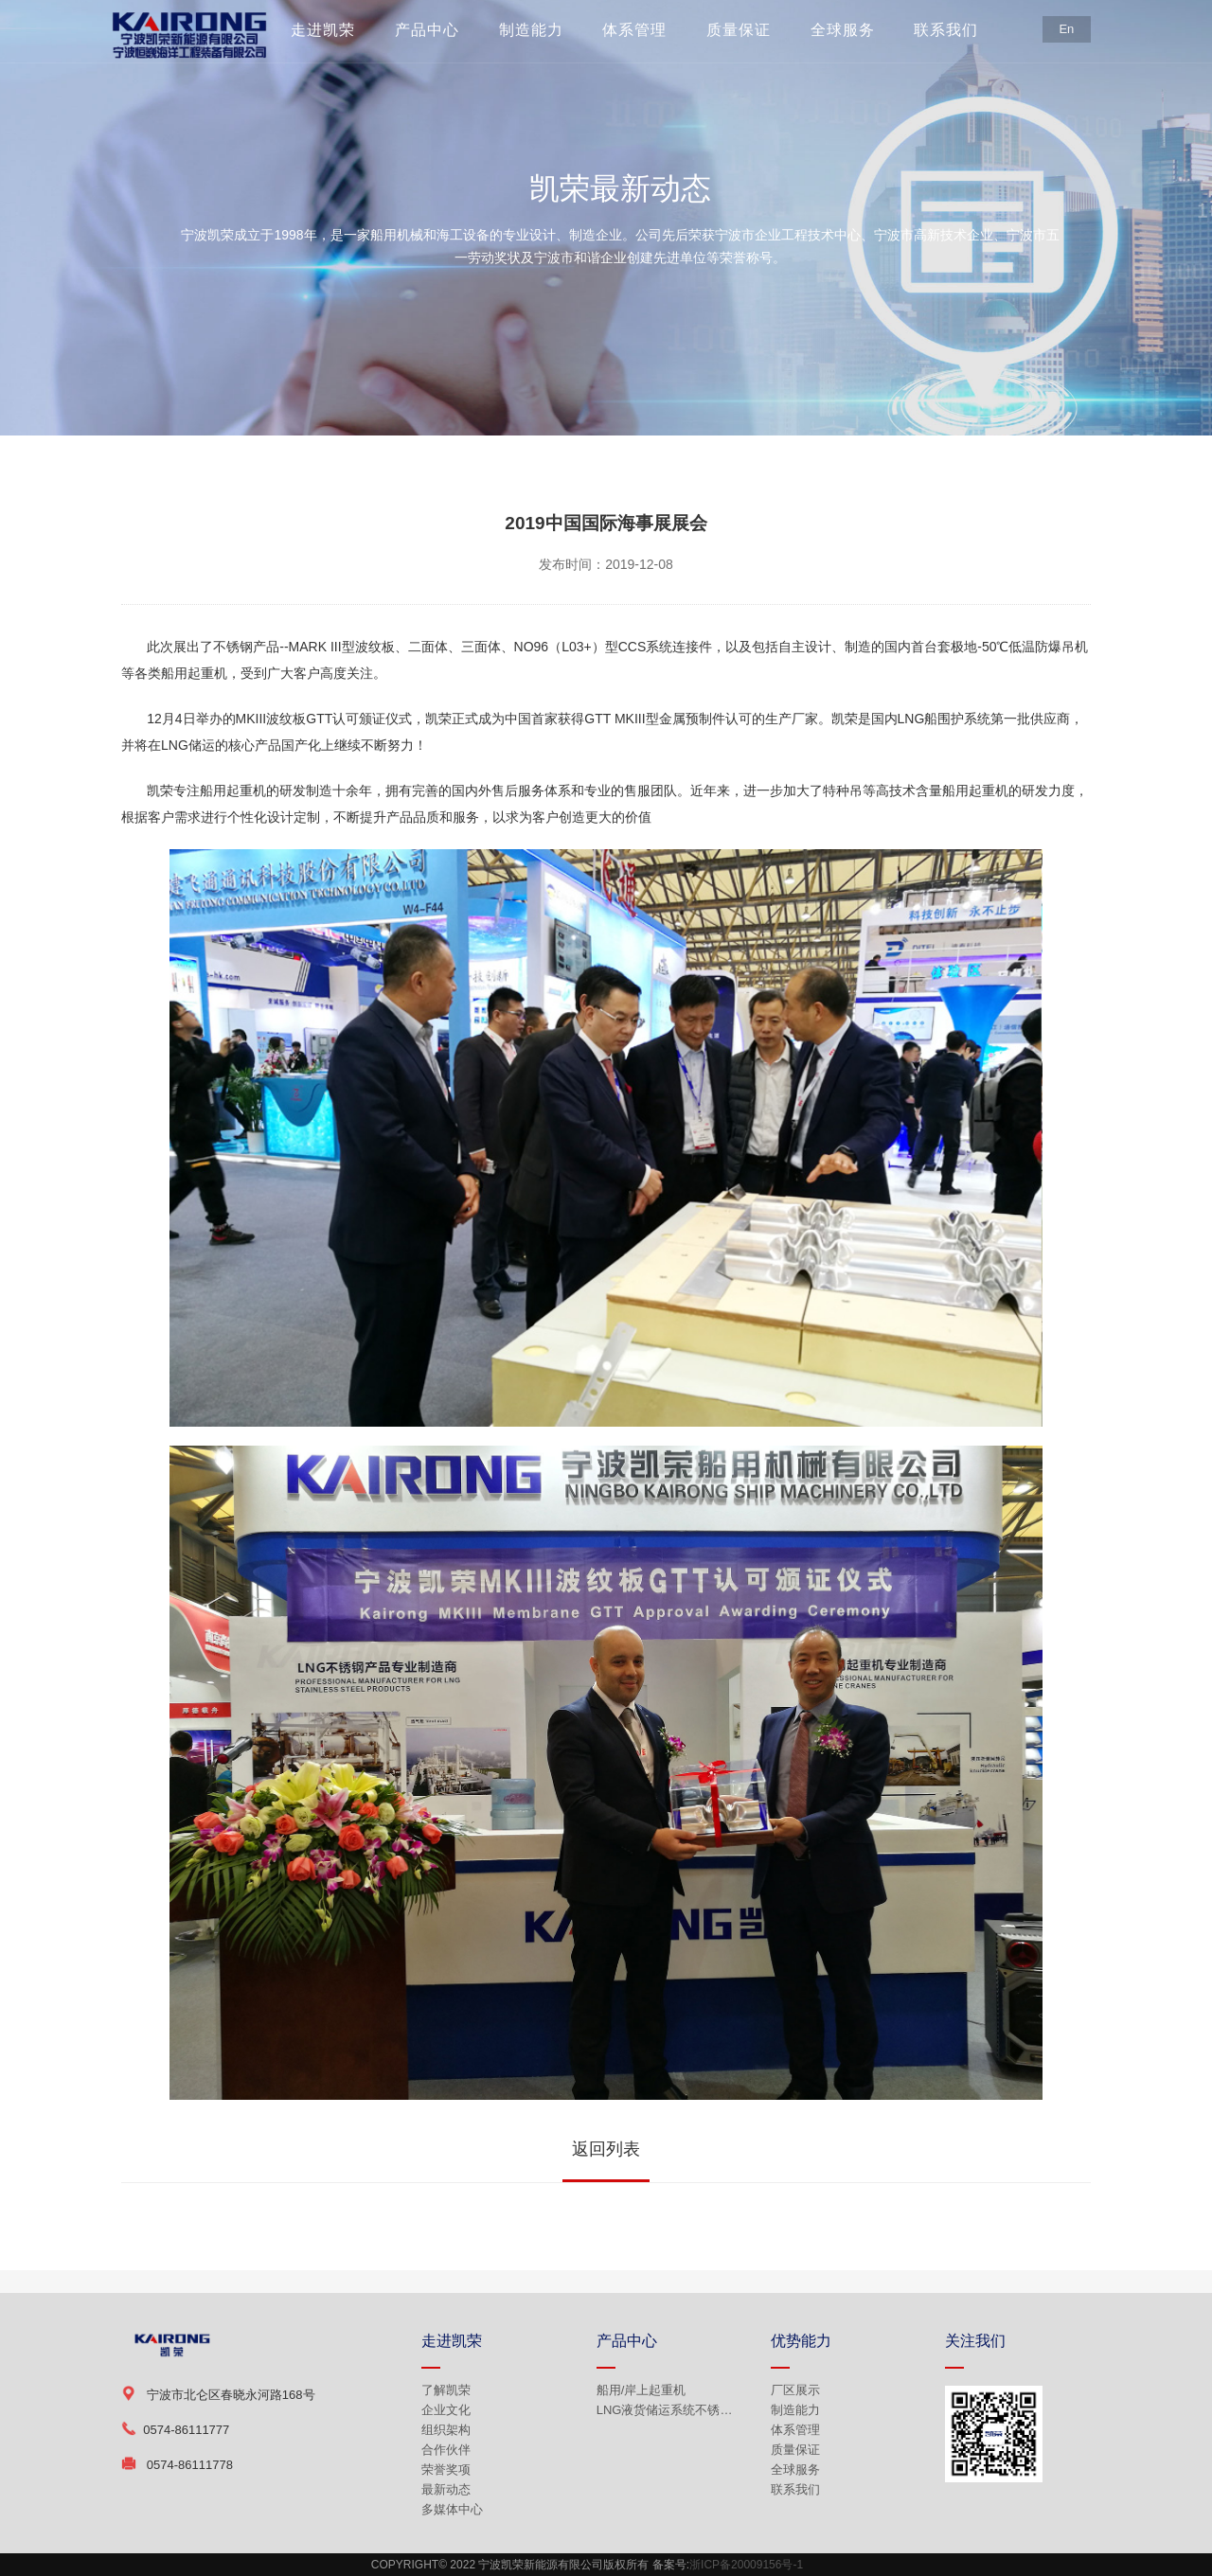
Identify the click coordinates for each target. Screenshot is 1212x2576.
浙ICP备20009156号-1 (746, 2564)
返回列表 (606, 2149)
